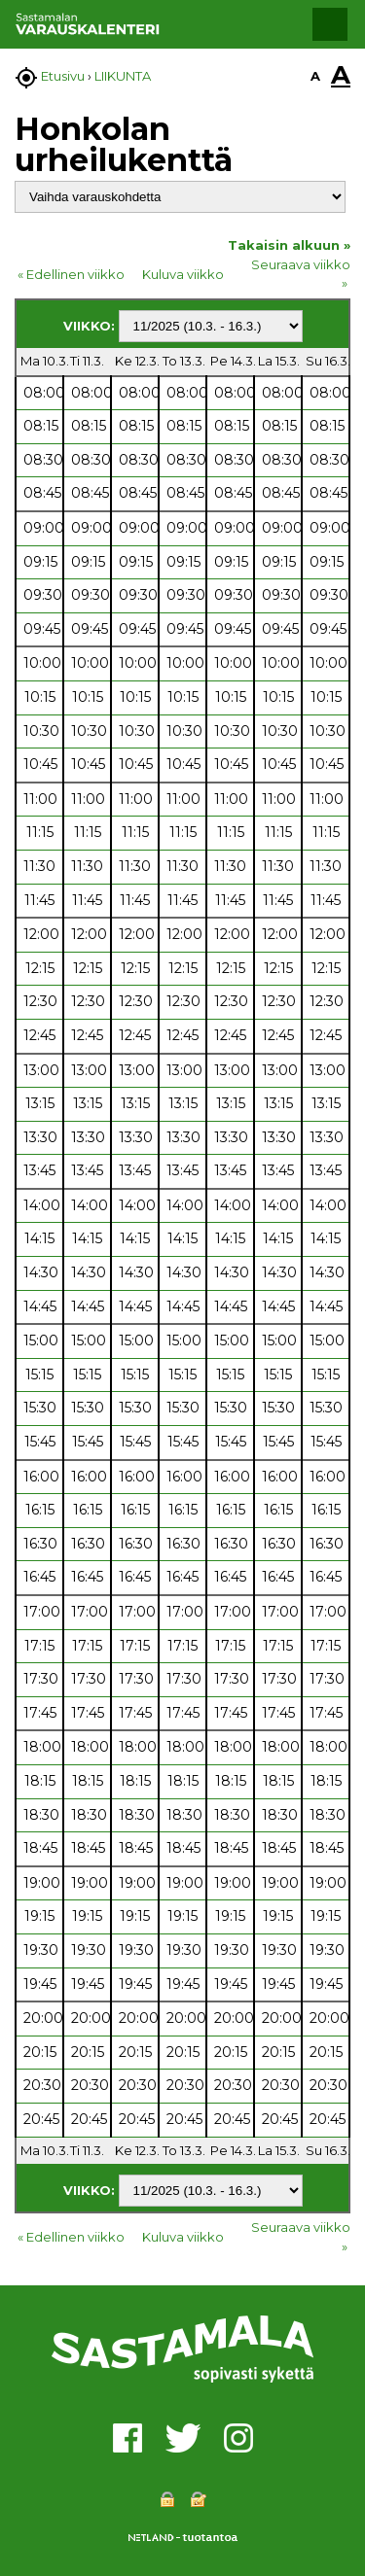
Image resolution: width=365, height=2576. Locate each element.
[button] (329, 24)
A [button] (315, 76)
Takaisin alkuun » (289, 245)
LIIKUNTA (122, 76)
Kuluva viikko (183, 274)
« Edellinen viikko (71, 274)
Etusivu (63, 76)
